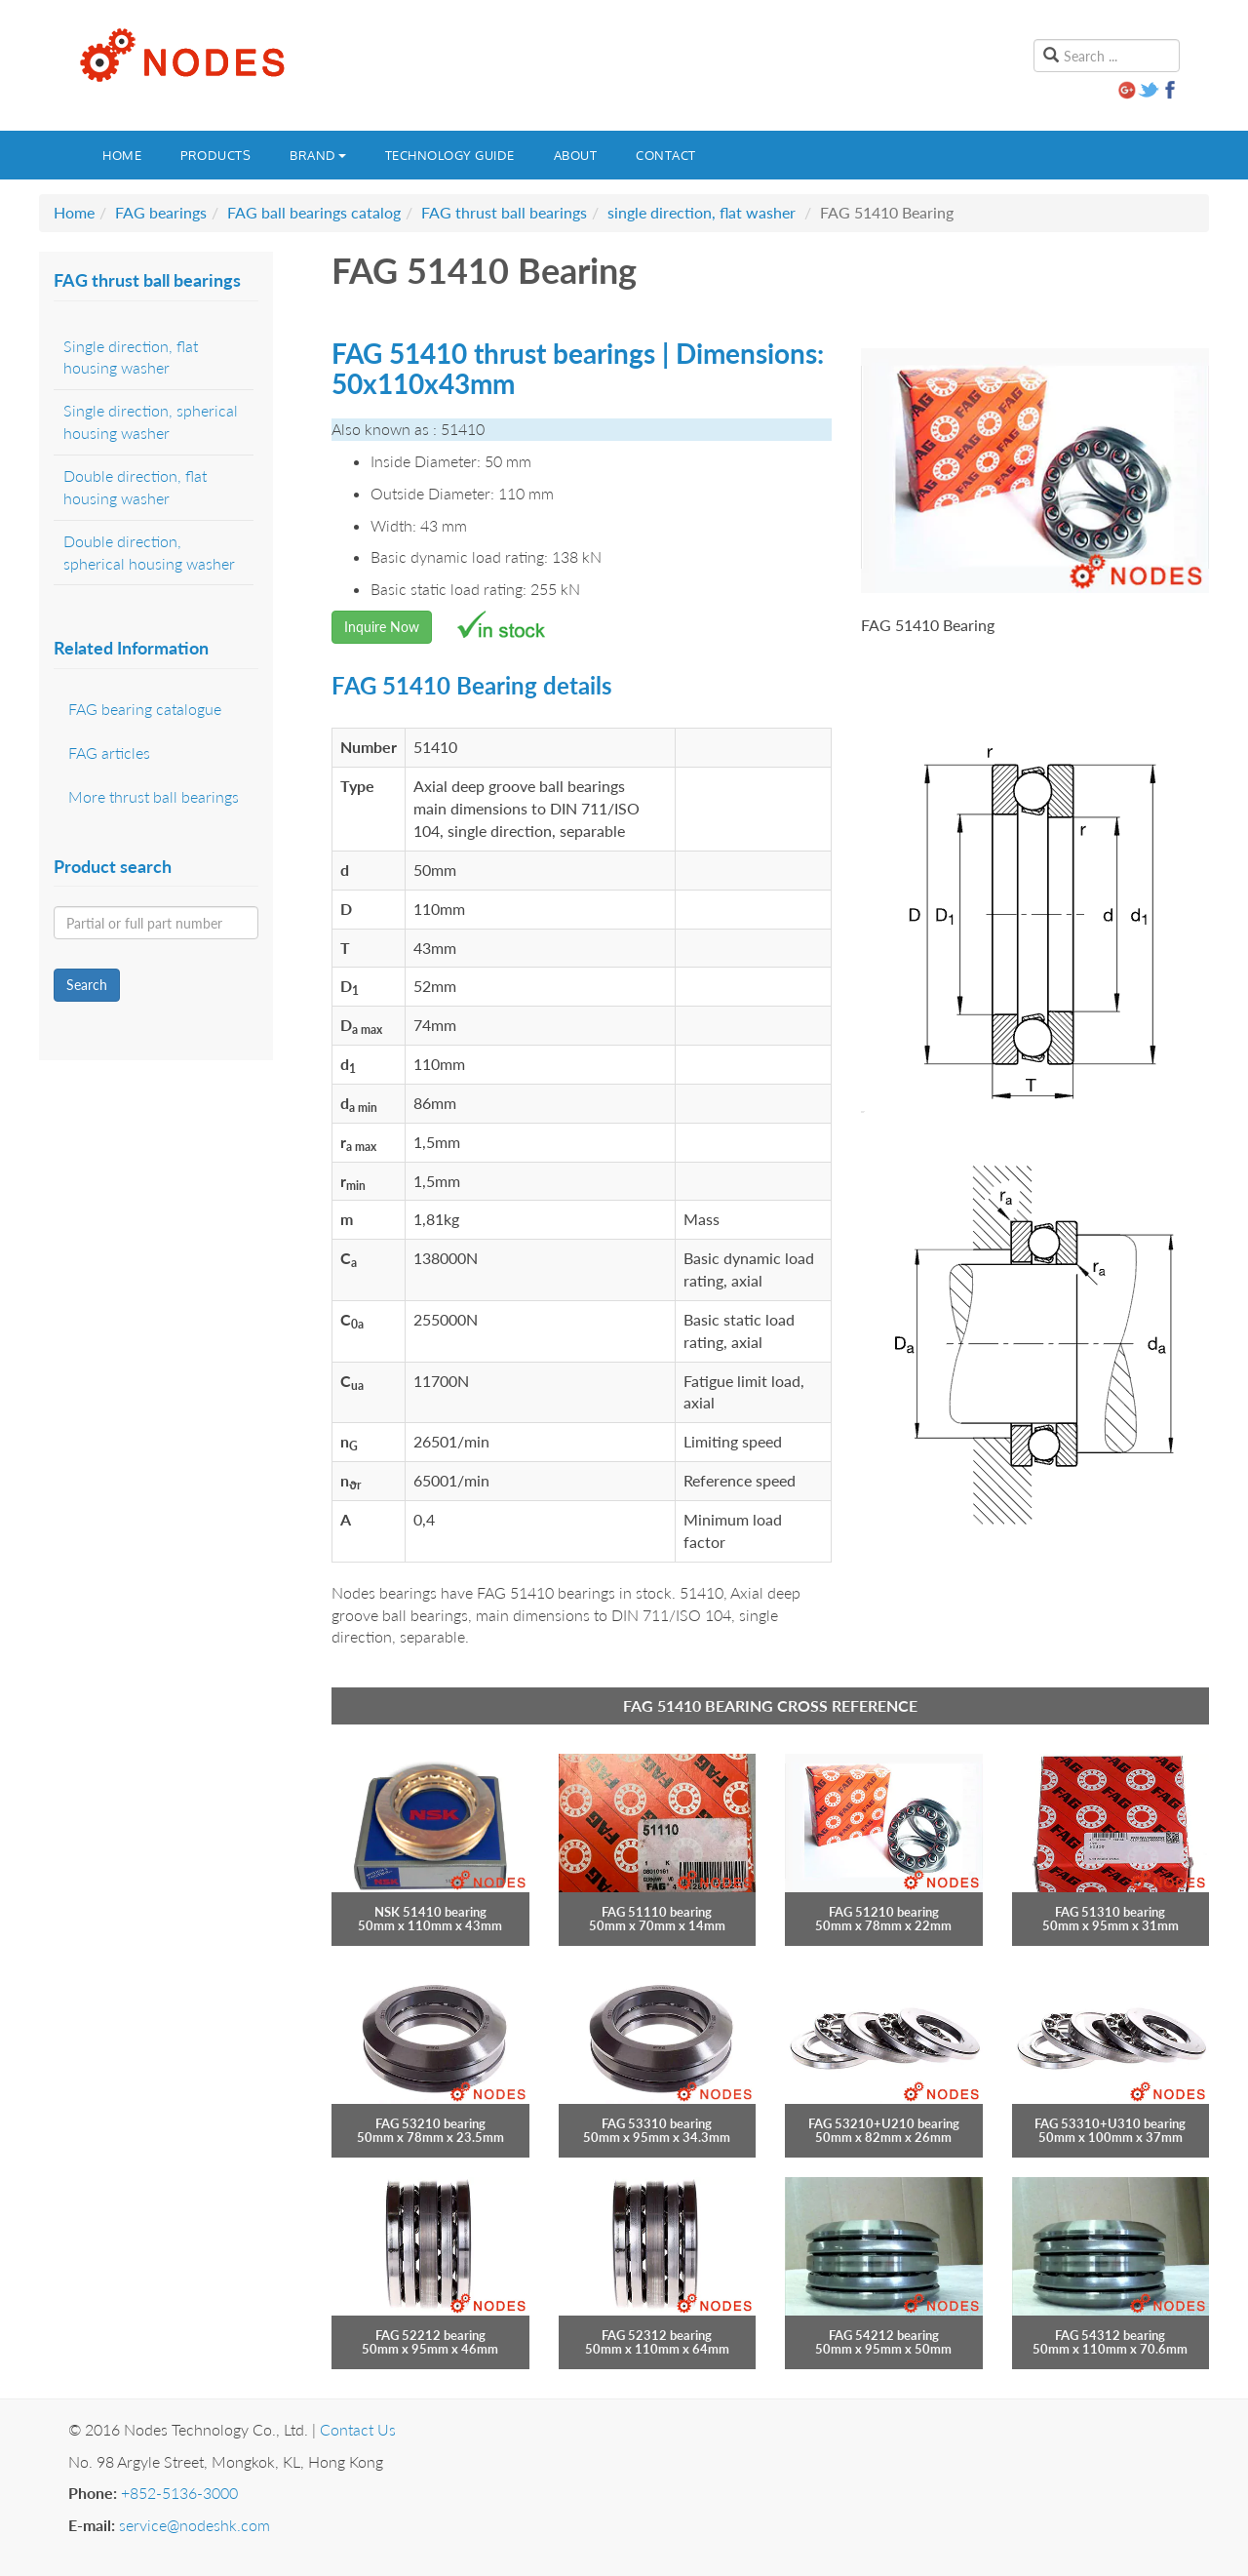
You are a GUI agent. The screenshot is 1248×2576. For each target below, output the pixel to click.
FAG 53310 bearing (657, 2123)
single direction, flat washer (701, 212)
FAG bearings (161, 212)
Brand (318, 155)
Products (215, 155)
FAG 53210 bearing (430, 2123)
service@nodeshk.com (194, 2525)
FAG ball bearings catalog (314, 212)
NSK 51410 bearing (430, 1912)
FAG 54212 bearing (884, 2335)
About (576, 155)
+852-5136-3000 (179, 2492)
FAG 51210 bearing (884, 1912)
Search (86, 984)
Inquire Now (381, 626)
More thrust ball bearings (153, 796)
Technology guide (450, 155)
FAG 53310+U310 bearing (1110, 2123)
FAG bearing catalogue (144, 708)
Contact (666, 155)
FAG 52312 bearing (657, 2335)
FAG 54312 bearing (1110, 2335)
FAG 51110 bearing (657, 1912)
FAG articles (109, 752)
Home (121, 155)
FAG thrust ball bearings (504, 212)
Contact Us (358, 2429)
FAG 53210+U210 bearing (883, 2123)
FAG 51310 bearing (1110, 1912)
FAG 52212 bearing (430, 2335)
